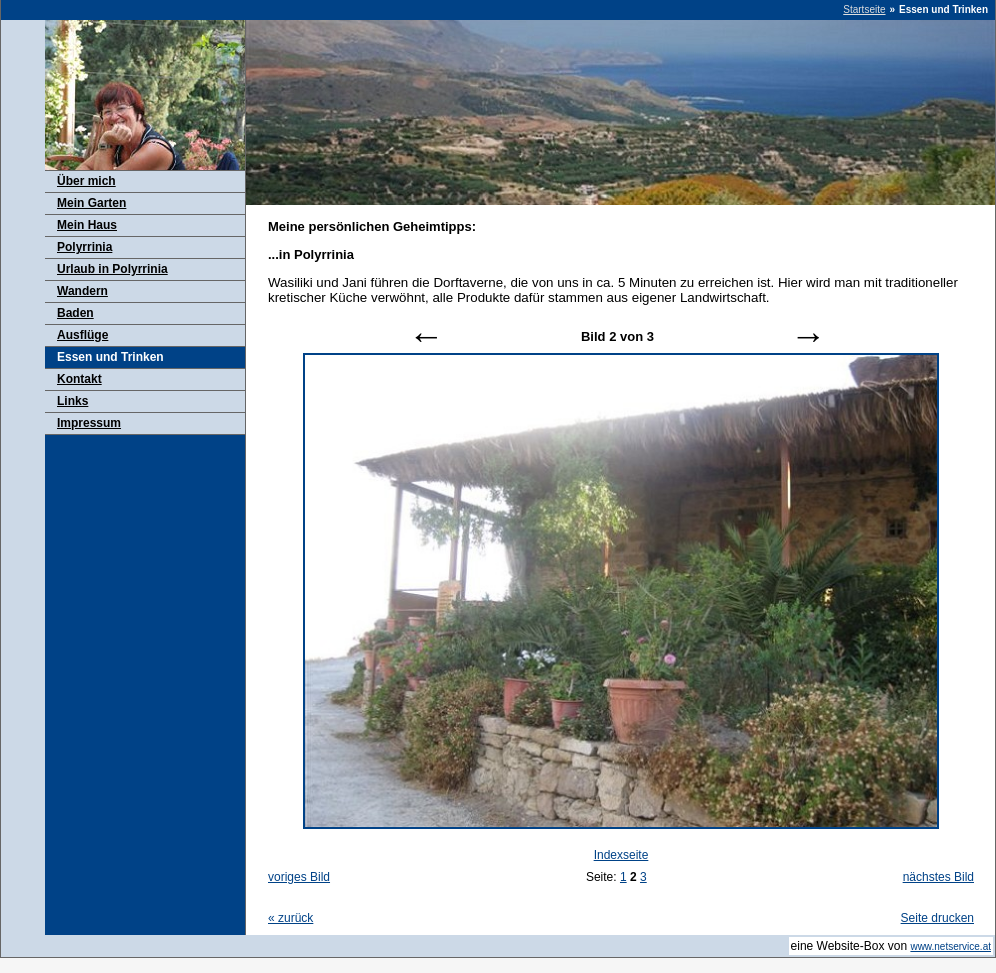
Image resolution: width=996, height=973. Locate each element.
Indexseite (621, 855)
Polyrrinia (84, 247)
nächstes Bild (938, 877)
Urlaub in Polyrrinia (112, 269)
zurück (290, 918)
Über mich (86, 181)
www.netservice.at (950, 946)
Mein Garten (91, 203)
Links (72, 401)
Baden (75, 313)
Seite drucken (937, 918)
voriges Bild (299, 877)
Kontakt (79, 379)
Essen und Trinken (110, 357)
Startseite (864, 9)
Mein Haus (87, 225)
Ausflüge (82, 335)
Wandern (82, 291)
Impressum (89, 423)
